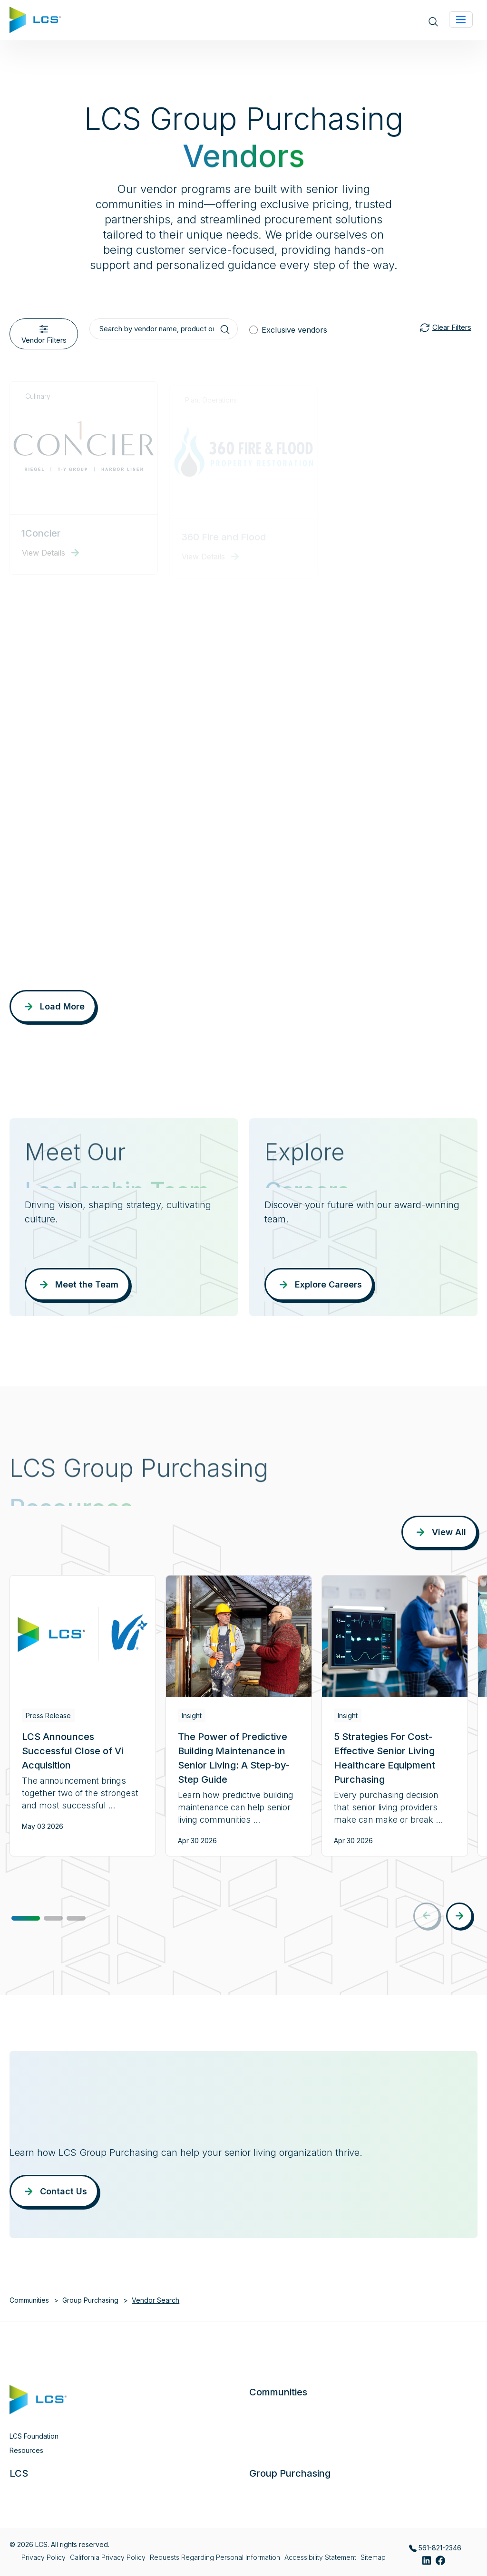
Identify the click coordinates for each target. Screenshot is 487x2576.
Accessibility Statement (320, 2557)
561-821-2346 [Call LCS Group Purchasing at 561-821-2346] (435, 2548)
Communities (29, 2300)
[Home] (35, 19)
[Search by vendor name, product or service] (163, 328)
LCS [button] (19, 2473)
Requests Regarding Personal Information (215, 2557)
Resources (26, 2450)
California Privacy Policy (108, 2557)
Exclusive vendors (294, 330)
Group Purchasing (90, 2300)
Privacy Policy (43, 2557)
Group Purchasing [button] (290, 2473)
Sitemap (373, 2557)
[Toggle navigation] (461, 19)
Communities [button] (278, 2392)
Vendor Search (155, 2300)
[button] (25, 1918)
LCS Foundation (34, 2436)
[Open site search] (433, 21)
